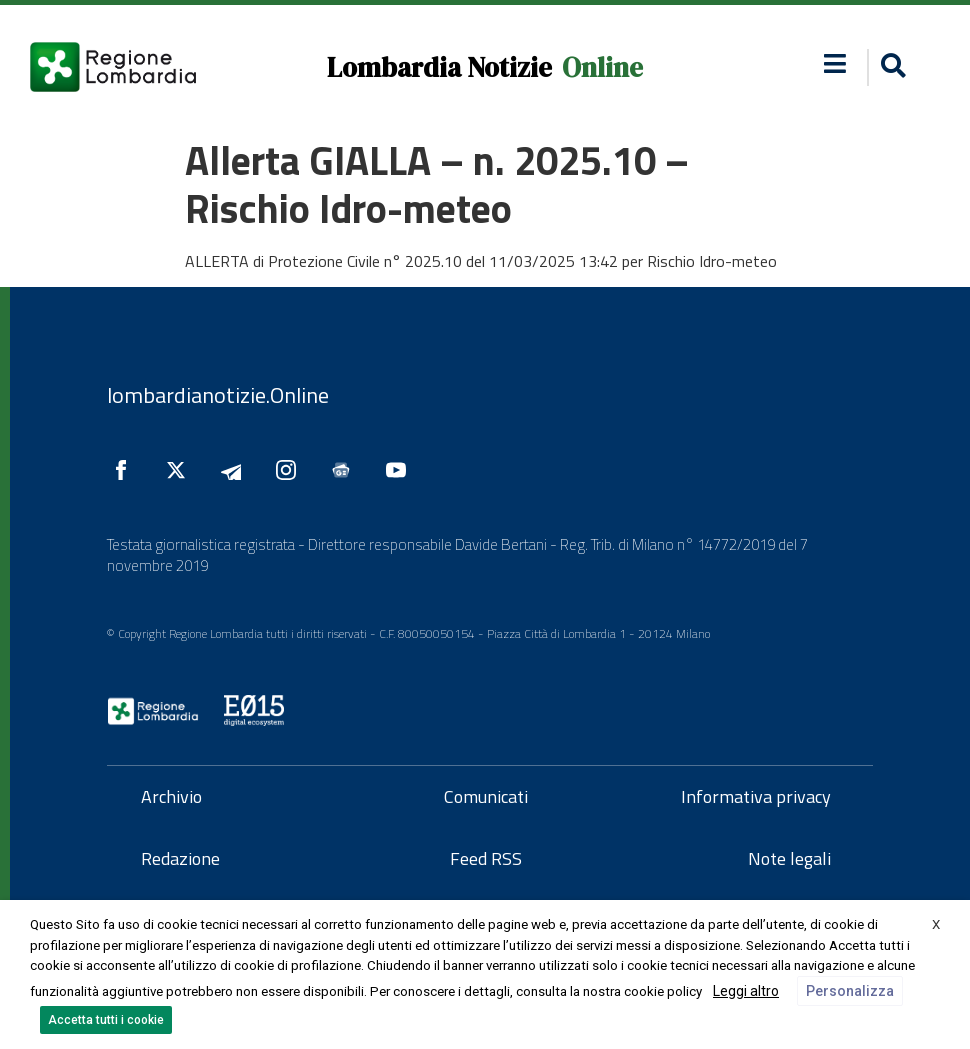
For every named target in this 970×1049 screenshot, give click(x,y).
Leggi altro (746, 991)
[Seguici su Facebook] (126, 470)
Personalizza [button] (850, 991)
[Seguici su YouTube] (401, 470)
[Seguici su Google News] (346, 470)
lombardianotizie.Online (218, 395)
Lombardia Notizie (439, 67)
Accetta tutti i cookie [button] (106, 1020)
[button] (834, 63)
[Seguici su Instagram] (291, 470)
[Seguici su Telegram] (236, 470)
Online (602, 67)
